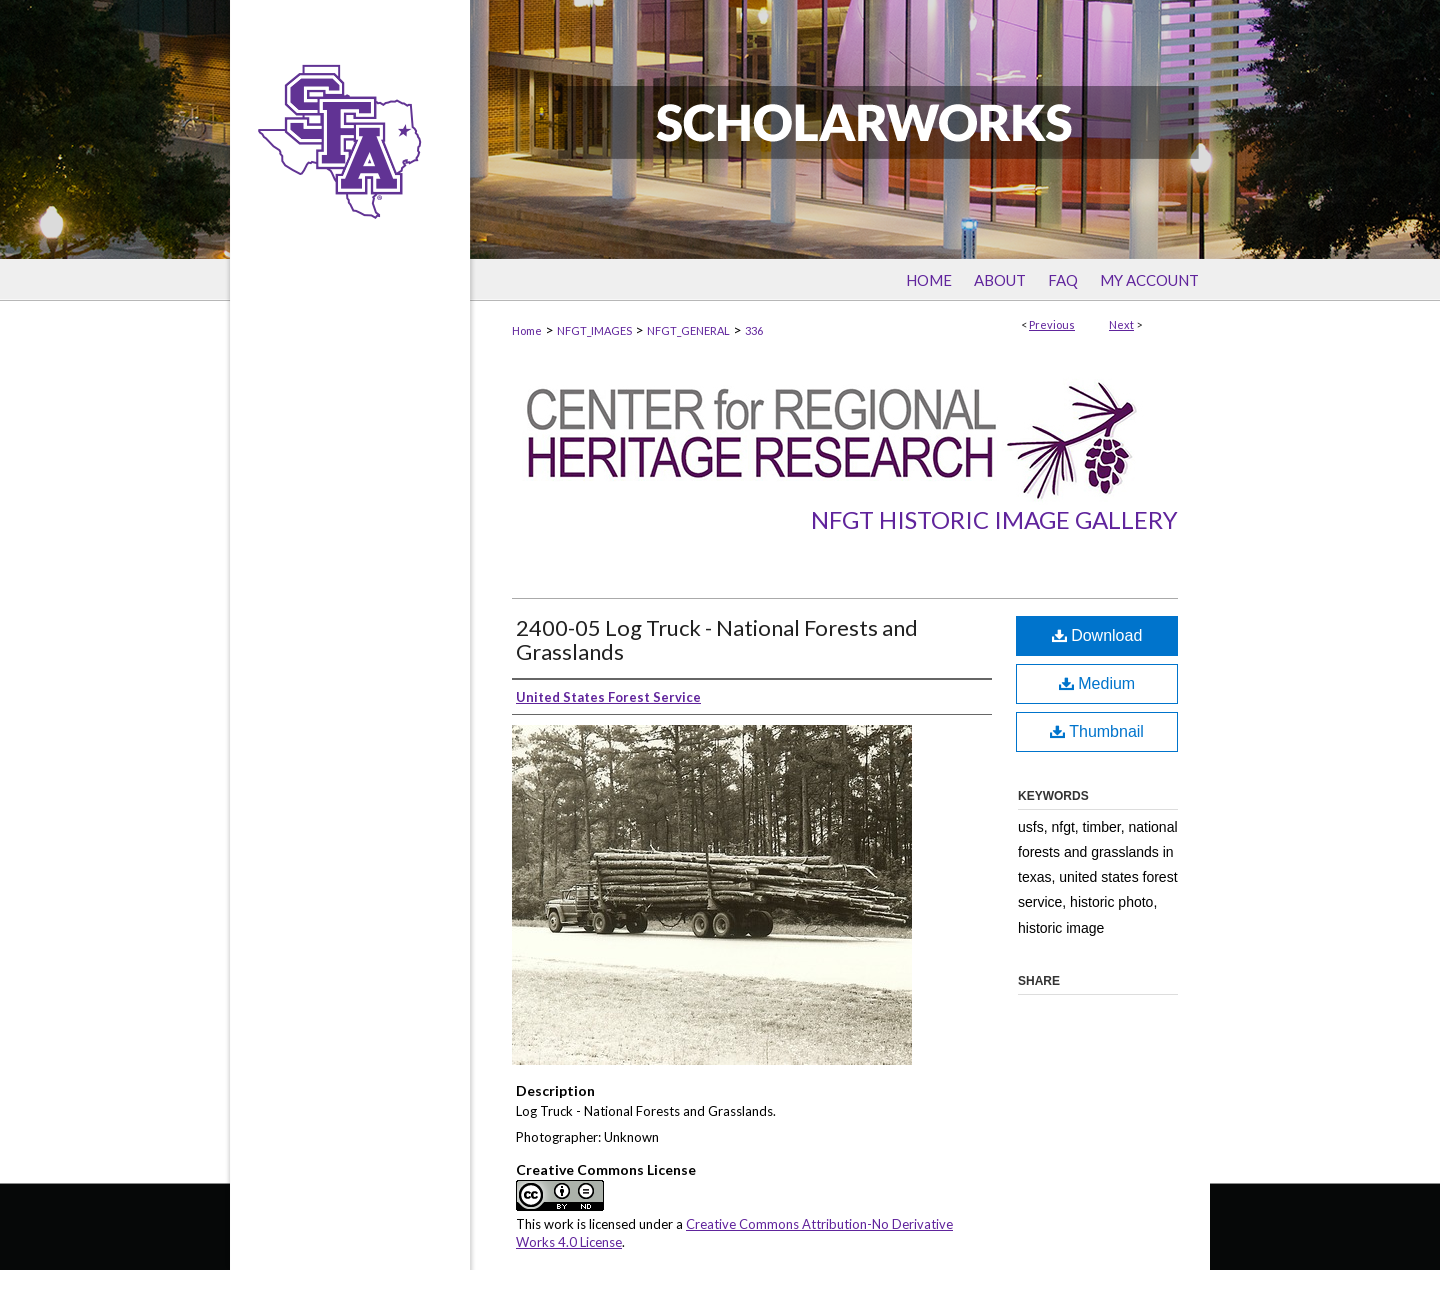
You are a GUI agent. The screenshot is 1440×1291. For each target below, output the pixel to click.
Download (1097, 635)
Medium (1097, 683)
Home (527, 330)
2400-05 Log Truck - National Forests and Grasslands (717, 639)
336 (754, 330)
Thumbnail (1097, 731)
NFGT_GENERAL (688, 330)
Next (1121, 324)
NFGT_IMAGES (594, 330)
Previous (1052, 324)
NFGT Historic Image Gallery (994, 519)
